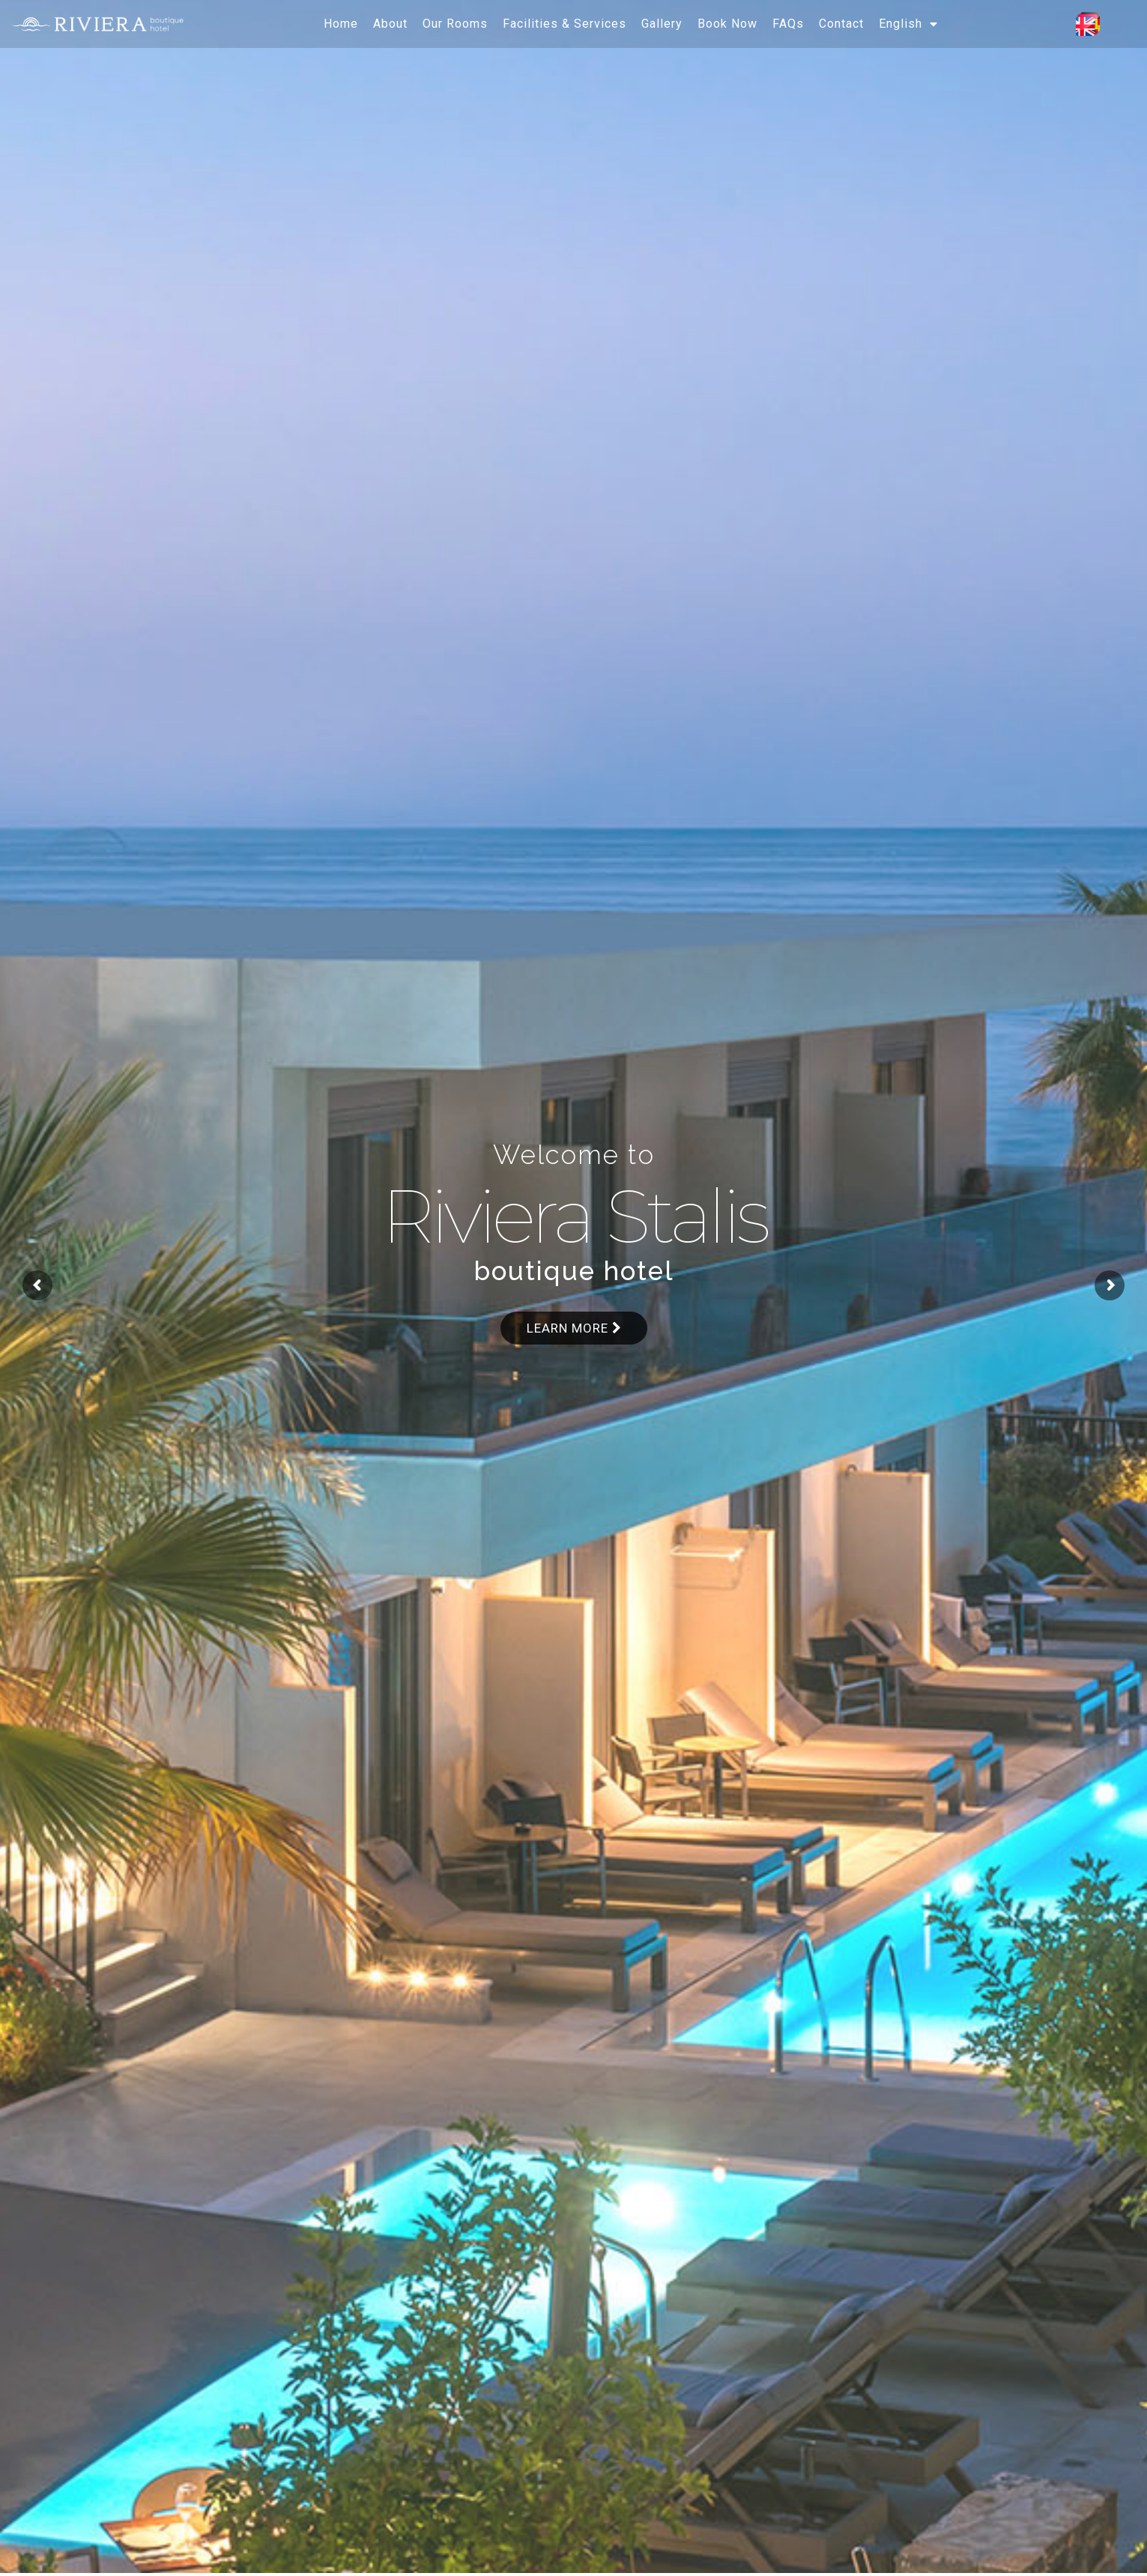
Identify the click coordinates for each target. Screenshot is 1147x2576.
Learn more (574, 1328)
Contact (841, 23)
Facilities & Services (564, 23)
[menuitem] (908, 23)
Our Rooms (455, 23)
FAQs (788, 23)
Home (341, 23)
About (390, 23)
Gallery (662, 23)
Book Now (727, 23)
